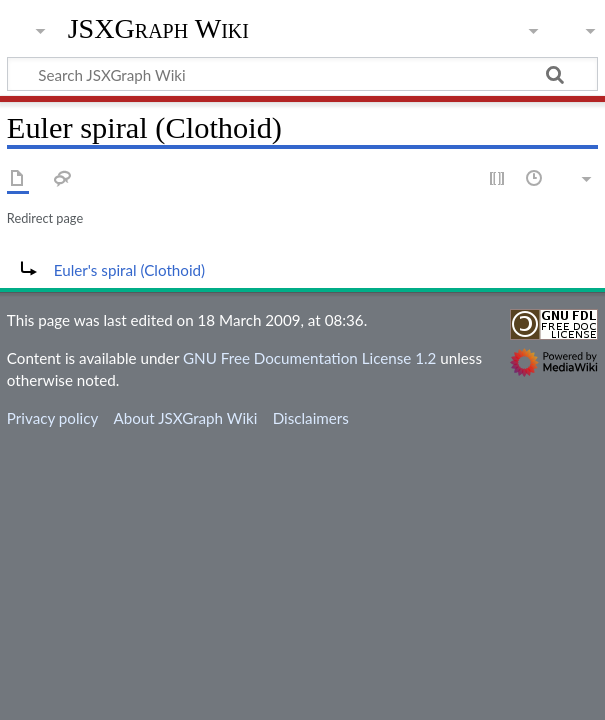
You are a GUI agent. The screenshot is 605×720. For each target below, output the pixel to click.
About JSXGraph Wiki (185, 418)
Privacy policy (52, 418)
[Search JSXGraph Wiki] (302, 74)
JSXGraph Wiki (158, 29)
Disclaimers (311, 418)
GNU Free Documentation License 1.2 (309, 358)
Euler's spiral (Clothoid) (129, 270)
